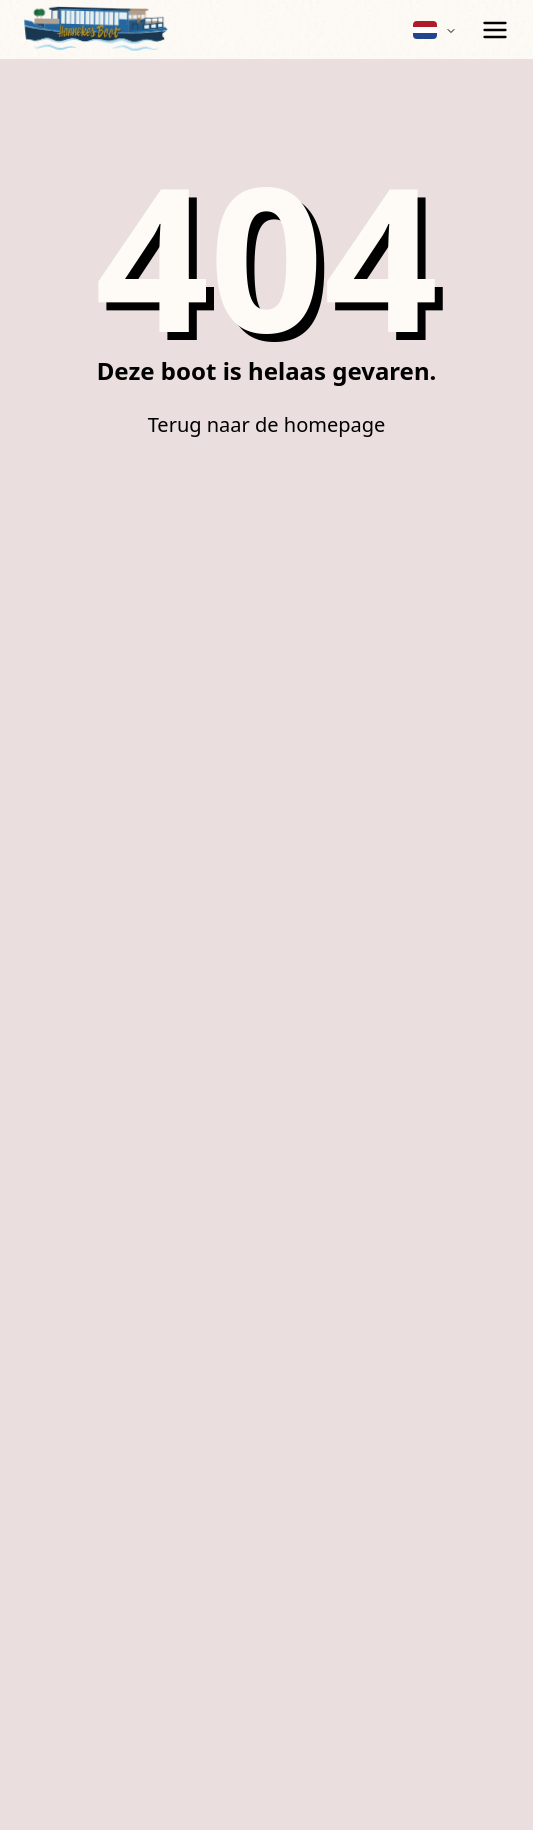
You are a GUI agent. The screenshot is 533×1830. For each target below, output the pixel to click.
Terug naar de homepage (267, 424)
